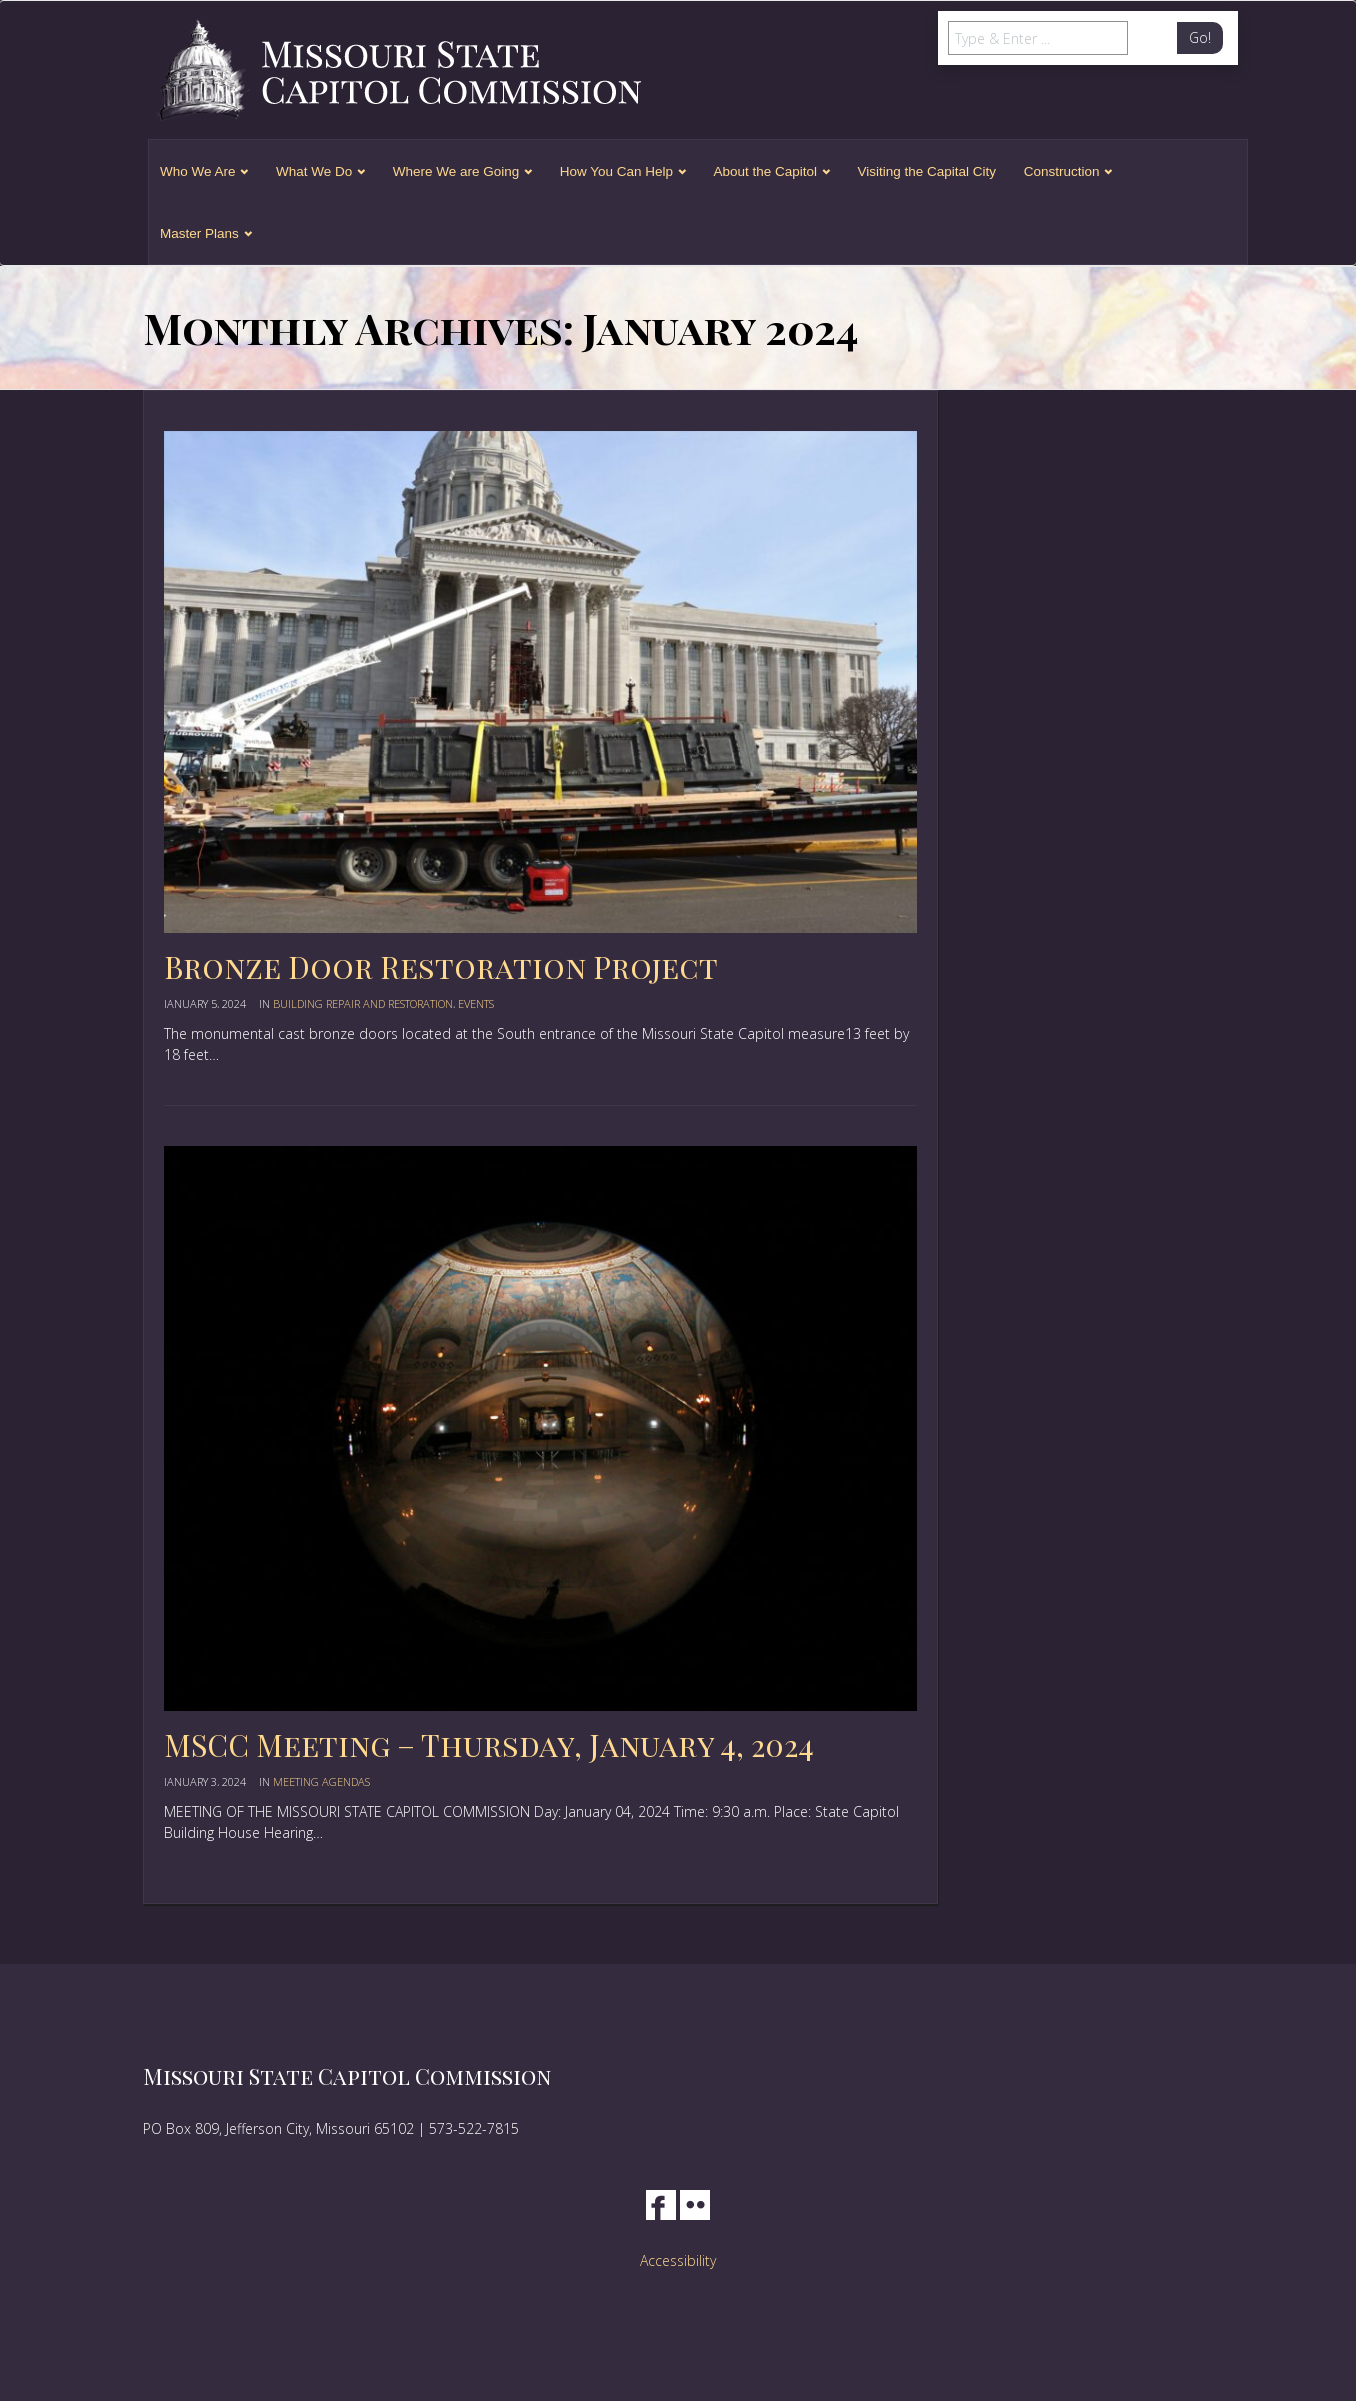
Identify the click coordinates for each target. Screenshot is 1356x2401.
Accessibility (678, 2260)
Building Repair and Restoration (363, 1003)
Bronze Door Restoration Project (441, 967)
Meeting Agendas (321, 1781)
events (476, 1003)
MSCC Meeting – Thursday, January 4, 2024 (489, 1745)
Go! (1200, 37)
